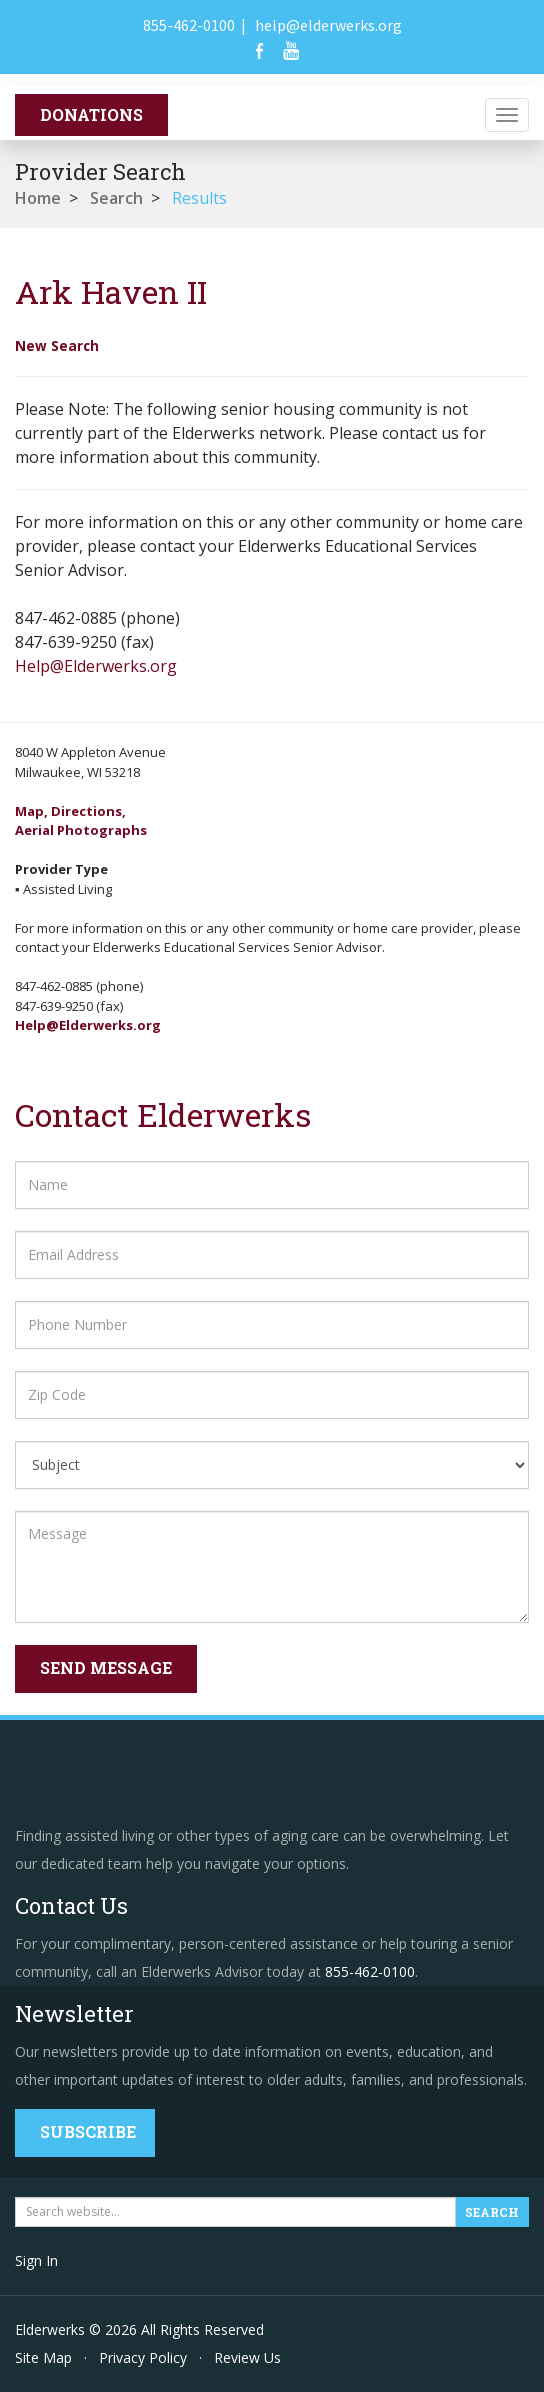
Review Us (247, 2357)
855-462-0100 (189, 25)
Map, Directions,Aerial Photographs (81, 821)
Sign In (36, 2260)
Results (199, 198)
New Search (57, 345)
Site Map (43, 2357)
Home (38, 198)
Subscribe (88, 2131)
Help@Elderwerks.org (96, 666)
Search (116, 198)
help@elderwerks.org (328, 25)
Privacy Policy (143, 2357)
